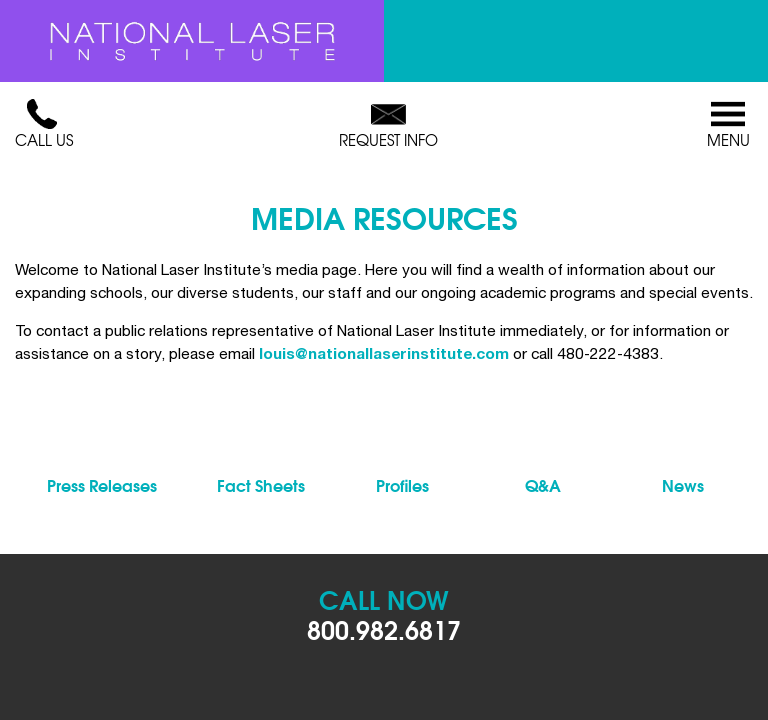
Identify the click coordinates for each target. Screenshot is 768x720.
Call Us (44, 125)
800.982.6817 (384, 628)
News (683, 485)
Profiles (402, 485)
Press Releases (102, 485)
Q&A (543, 485)
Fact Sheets (261, 485)
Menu (728, 125)
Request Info (388, 125)
